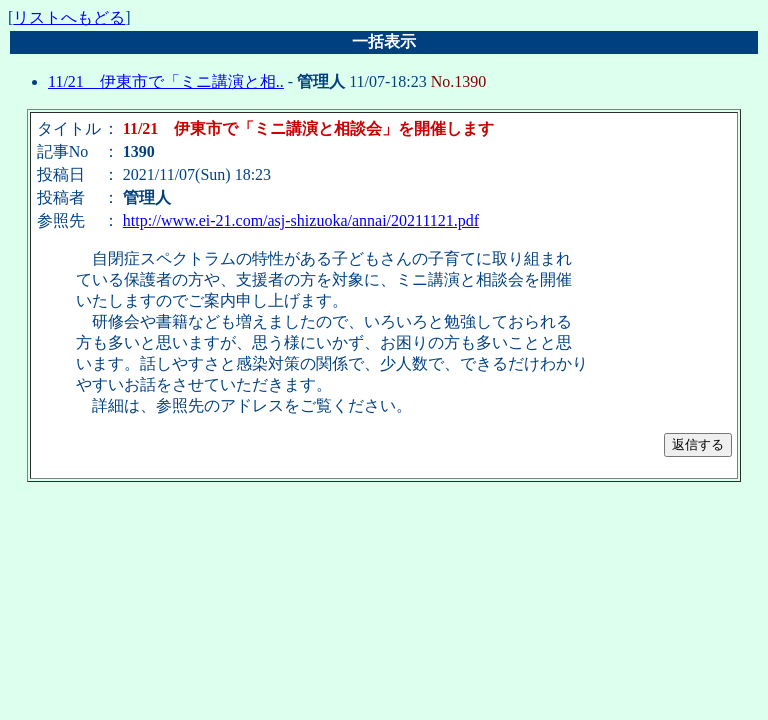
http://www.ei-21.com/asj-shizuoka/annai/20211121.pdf (301, 220)
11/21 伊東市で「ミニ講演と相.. (166, 81)
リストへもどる (69, 17)
